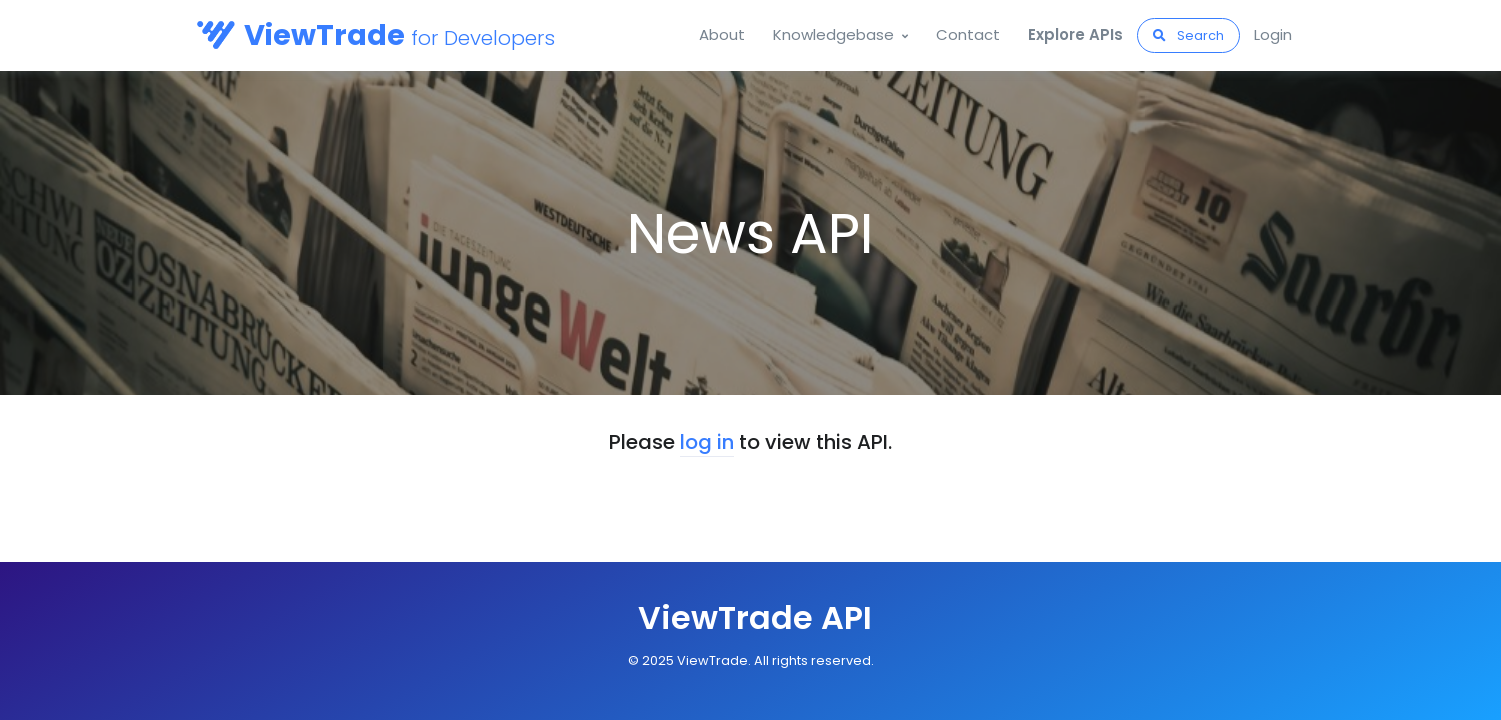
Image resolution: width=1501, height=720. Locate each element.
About (722, 34)
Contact (968, 34)
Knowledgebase (833, 34)
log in (707, 442)
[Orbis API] (271, 35)
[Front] (751, 618)
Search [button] (1188, 35)
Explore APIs (1075, 34)
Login (1273, 34)
